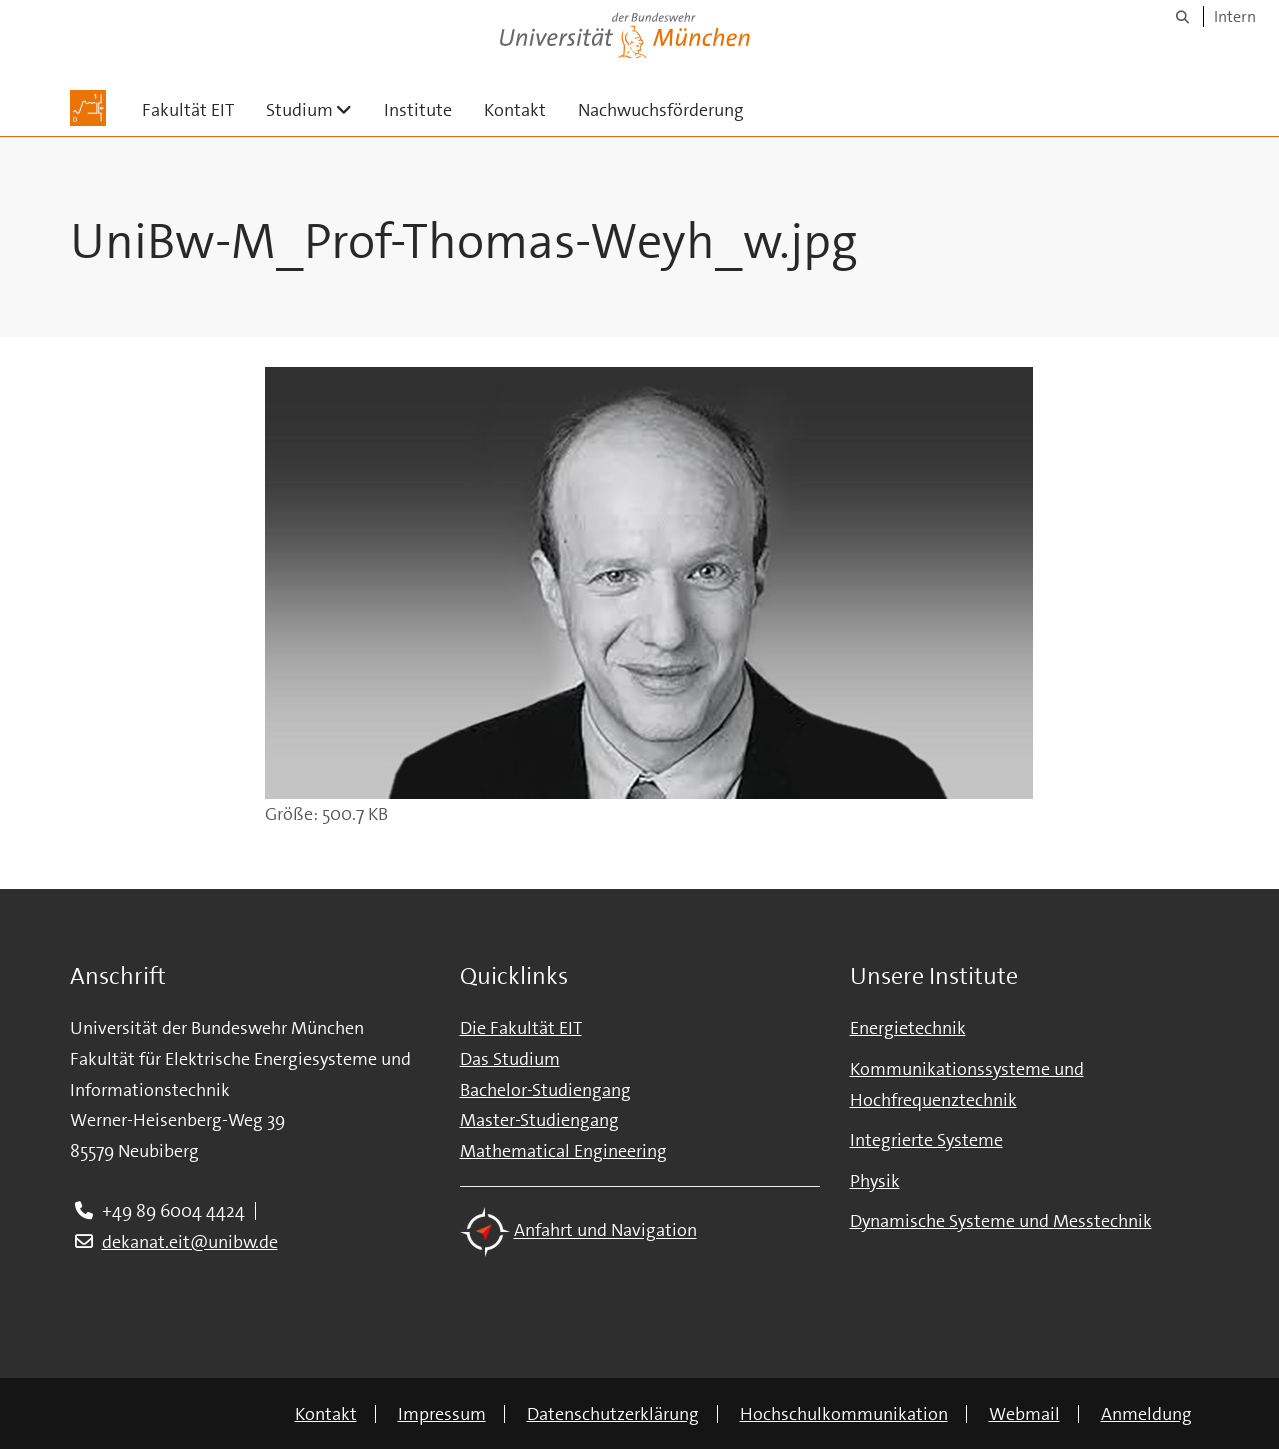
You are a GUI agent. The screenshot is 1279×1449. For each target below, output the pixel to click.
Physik (875, 1181)
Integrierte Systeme (926, 1140)
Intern (1235, 16)
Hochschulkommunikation (844, 1414)
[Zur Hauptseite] (88, 108)
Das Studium (510, 1059)
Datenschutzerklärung (613, 1414)
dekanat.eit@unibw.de (190, 1242)
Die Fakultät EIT (521, 1028)
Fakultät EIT (188, 110)
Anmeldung (1146, 1414)
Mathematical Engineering (563, 1151)
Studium (317, 109)
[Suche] (1182, 16)
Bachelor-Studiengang (545, 1090)
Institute (418, 110)
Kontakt (515, 110)
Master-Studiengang (539, 1120)
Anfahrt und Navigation (605, 1231)
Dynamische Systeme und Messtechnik (1001, 1221)
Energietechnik (908, 1028)
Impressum (442, 1414)
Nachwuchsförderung (661, 110)
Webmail (1024, 1414)
